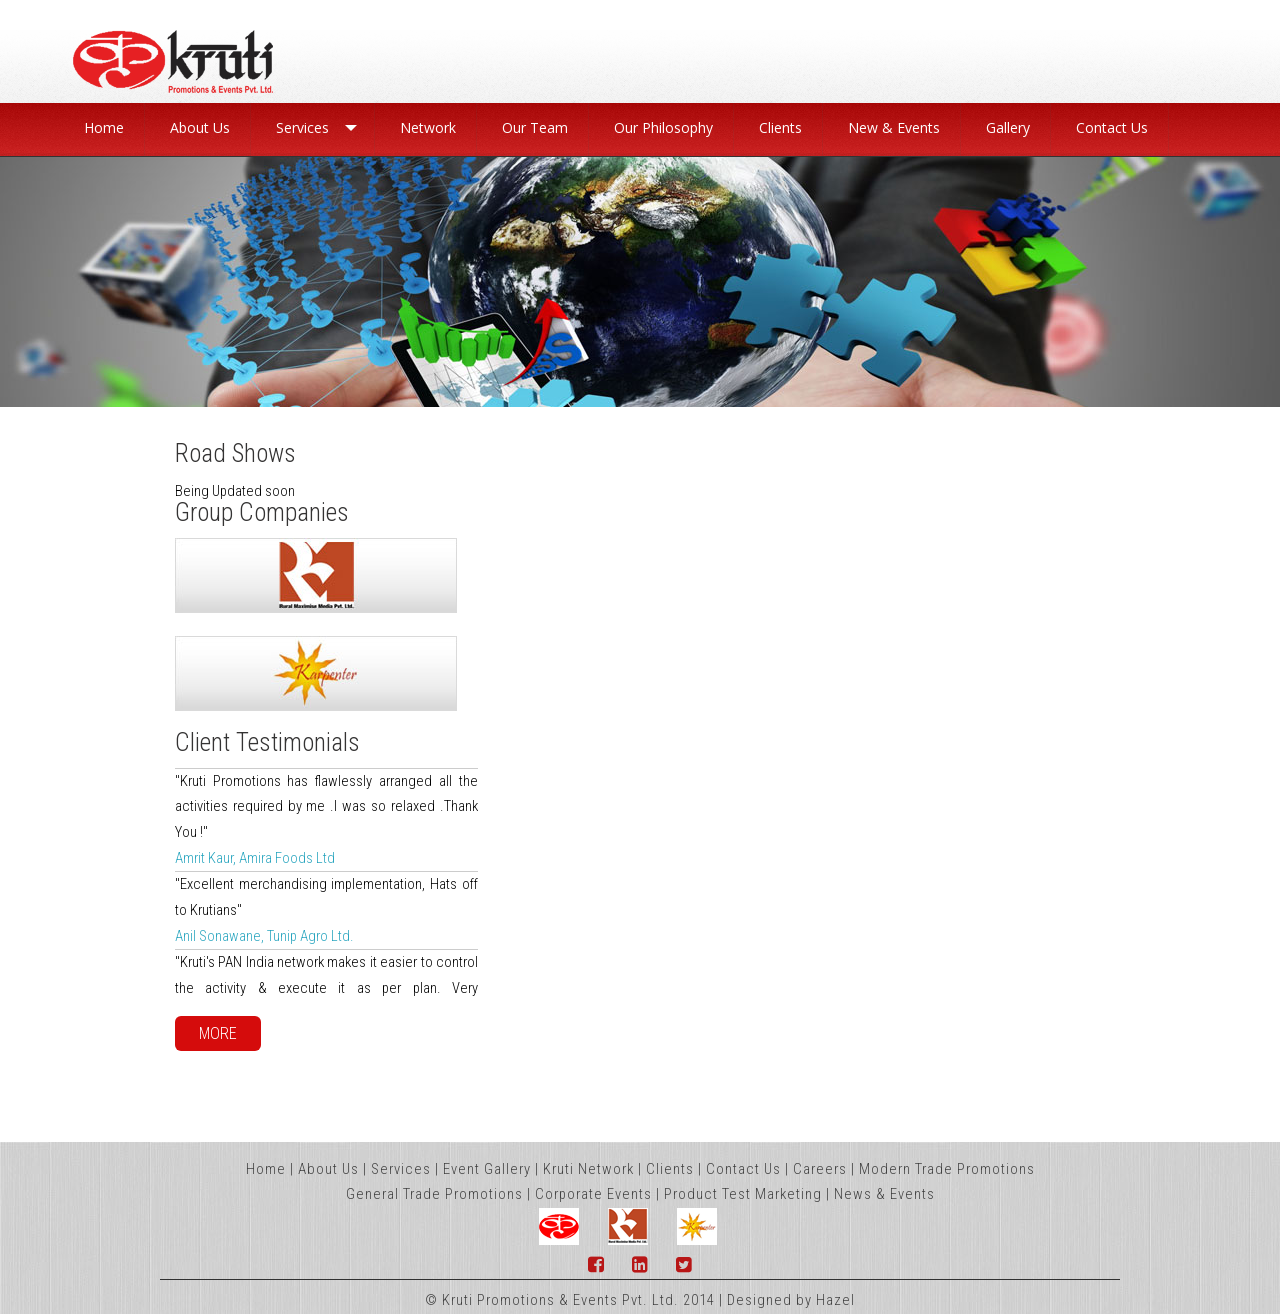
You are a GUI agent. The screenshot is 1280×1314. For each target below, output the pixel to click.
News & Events (884, 1194)
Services (401, 1169)
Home (266, 1169)
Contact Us (743, 1169)
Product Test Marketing (743, 1194)
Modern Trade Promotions (947, 1169)
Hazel (835, 1300)
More (218, 1033)
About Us (328, 1169)
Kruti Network (588, 1169)
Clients (670, 1169)
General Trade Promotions (434, 1194)
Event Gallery (487, 1169)
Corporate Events (593, 1194)
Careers (820, 1169)
